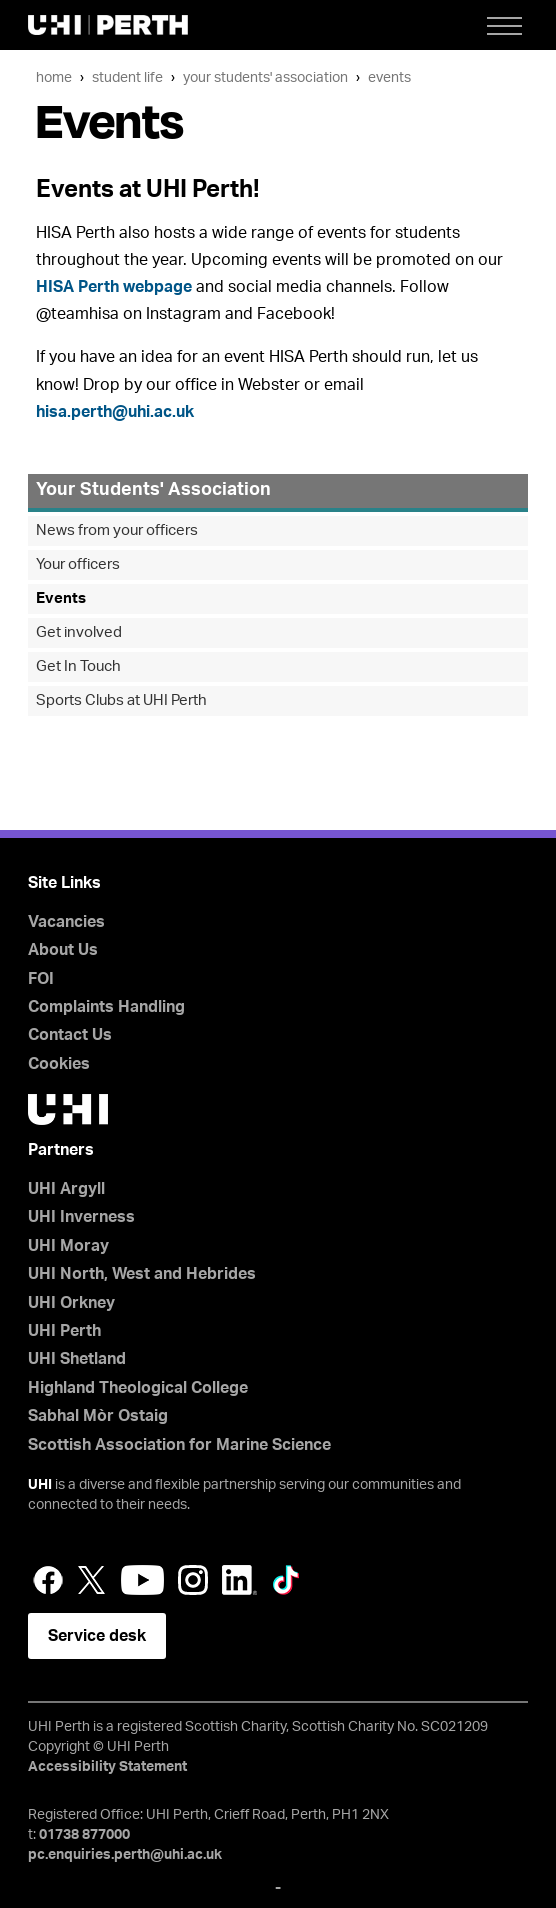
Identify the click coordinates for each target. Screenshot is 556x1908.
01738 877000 (84, 1835)
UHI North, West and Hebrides (142, 1274)
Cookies (59, 1064)
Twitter (92, 1580)
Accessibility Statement (107, 1767)
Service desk (97, 1636)
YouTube (142, 1580)
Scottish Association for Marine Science (179, 1445)
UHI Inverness (81, 1217)
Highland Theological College (138, 1388)
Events (389, 77)
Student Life (127, 77)
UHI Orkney (71, 1303)
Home (54, 77)
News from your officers (117, 530)
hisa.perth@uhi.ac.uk (115, 412)
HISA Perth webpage (114, 287)
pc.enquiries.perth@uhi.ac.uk (125, 1855)
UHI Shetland (77, 1359)
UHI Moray (68, 1246)
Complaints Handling (106, 1007)
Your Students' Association (265, 77)
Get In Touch (78, 666)
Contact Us (70, 1035)
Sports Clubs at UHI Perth (121, 700)
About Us (63, 950)
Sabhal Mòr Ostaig (98, 1416)
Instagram (193, 1580)
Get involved (79, 632)
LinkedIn (239, 1580)
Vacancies (66, 922)
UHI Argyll (66, 1189)
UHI (40, 1485)
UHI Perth (64, 1331)
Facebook (48, 1580)
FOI (41, 979)
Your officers (78, 564)
